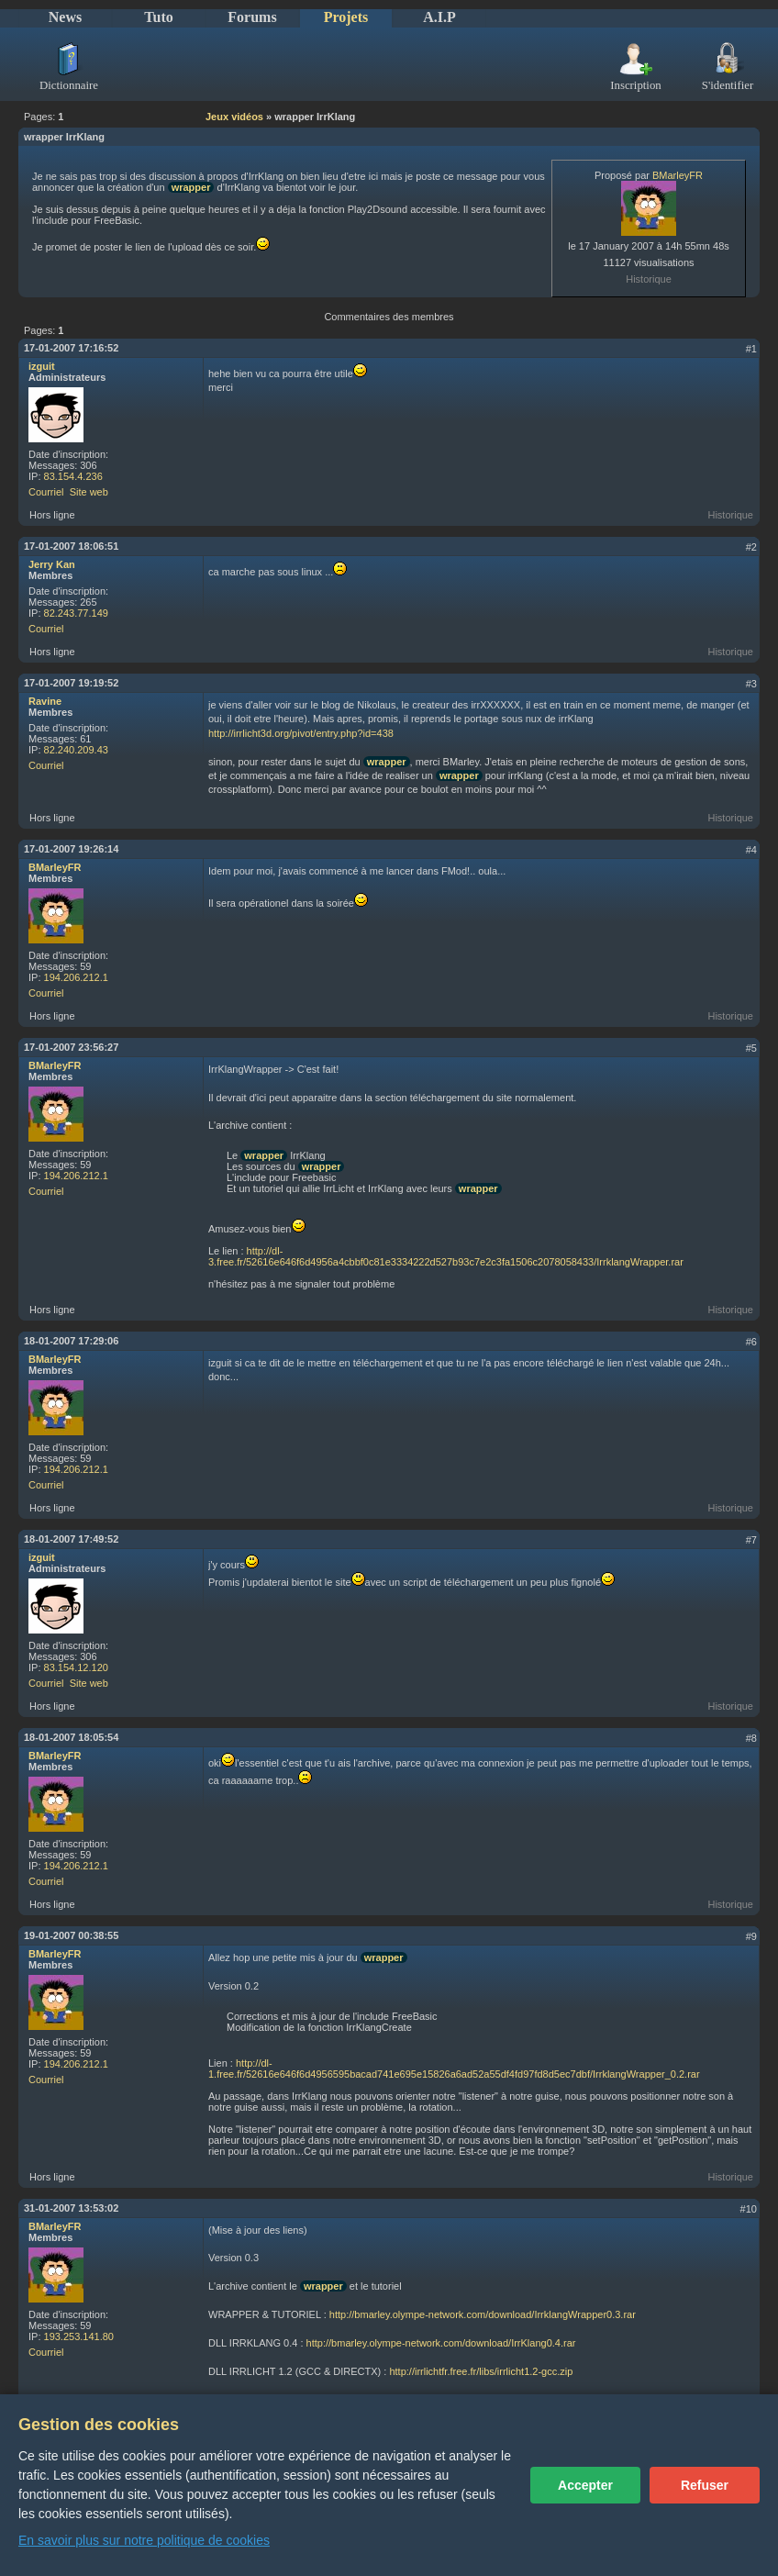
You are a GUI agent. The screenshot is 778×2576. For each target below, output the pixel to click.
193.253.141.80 (79, 2336)
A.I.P (439, 17)
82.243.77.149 (76, 613)
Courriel (46, 491)
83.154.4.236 (73, 476)
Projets (346, 17)
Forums (252, 17)
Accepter (585, 2485)
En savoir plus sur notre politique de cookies (144, 2540)
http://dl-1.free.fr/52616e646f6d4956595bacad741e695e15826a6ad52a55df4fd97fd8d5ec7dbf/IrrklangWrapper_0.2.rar (454, 2068)
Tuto (158, 17)
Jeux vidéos (234, 116)
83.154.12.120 (76, 1667)
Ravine (44, 701)
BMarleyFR (677, 175)
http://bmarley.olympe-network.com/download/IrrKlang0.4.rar (441, 2342)
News (65, 17)
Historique (649, 278)
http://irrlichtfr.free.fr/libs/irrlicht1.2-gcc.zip (480, 2371)
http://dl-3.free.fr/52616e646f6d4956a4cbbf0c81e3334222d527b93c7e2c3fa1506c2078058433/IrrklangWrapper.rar (446, 1256)
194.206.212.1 (76, 977)
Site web (89, 491)
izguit (41, 366)
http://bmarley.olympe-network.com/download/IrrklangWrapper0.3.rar (482, 2314)
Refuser (704, 2485)
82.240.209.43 (76, 749)
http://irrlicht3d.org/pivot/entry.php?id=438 (301, 733)
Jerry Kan (51, 564)
